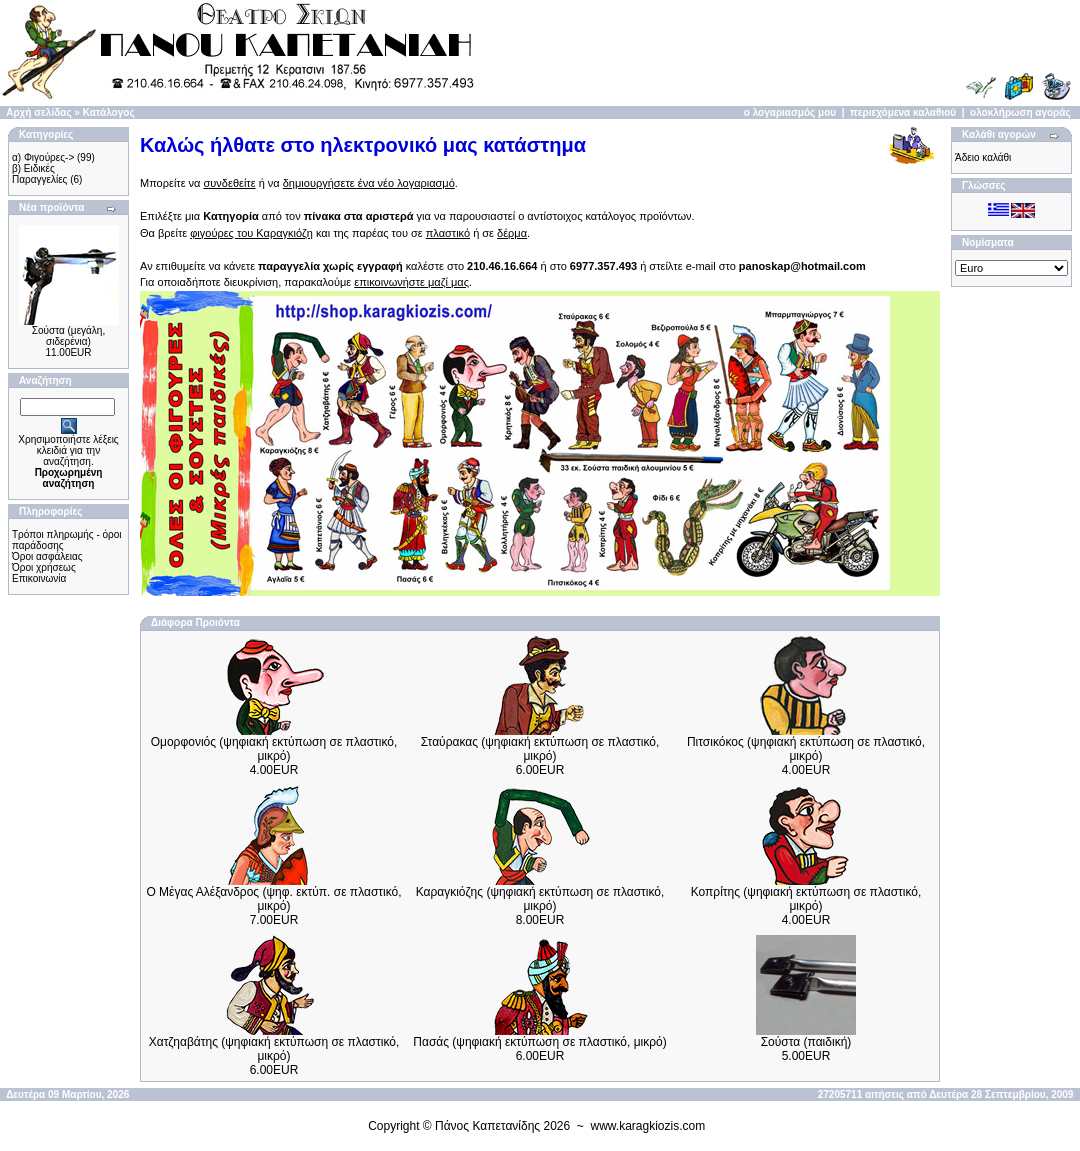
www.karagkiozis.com (648, 1126)
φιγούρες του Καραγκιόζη (251, 233)
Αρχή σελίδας (38, 112)
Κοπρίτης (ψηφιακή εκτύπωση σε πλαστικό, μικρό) (806, 899)
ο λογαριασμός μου (790, 112)
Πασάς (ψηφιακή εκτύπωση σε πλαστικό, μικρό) (539, 1042)
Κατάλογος (109, 112)
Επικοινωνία (39, 578)
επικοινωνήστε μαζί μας (411, 282)
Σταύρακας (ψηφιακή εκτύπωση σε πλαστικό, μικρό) (540, 749)
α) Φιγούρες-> (43, 157)
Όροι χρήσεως (44, 567)
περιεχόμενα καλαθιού (903, 112)
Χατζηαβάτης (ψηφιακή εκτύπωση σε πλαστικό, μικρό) (274, 1049)
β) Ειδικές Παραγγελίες (39, 174)
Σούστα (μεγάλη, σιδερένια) (68, 336)
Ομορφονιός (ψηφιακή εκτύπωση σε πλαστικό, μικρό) (274, 749)
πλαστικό (448, 233)
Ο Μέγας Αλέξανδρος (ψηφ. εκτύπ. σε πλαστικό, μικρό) (273, 899)
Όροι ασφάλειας (47, 556)
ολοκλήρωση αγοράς (1020, 112)
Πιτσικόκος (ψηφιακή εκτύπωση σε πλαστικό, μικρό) (806, 749)
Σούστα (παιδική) (806, 1042)
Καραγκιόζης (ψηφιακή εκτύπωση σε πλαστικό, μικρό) (540, 899)
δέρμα (512, 233)
